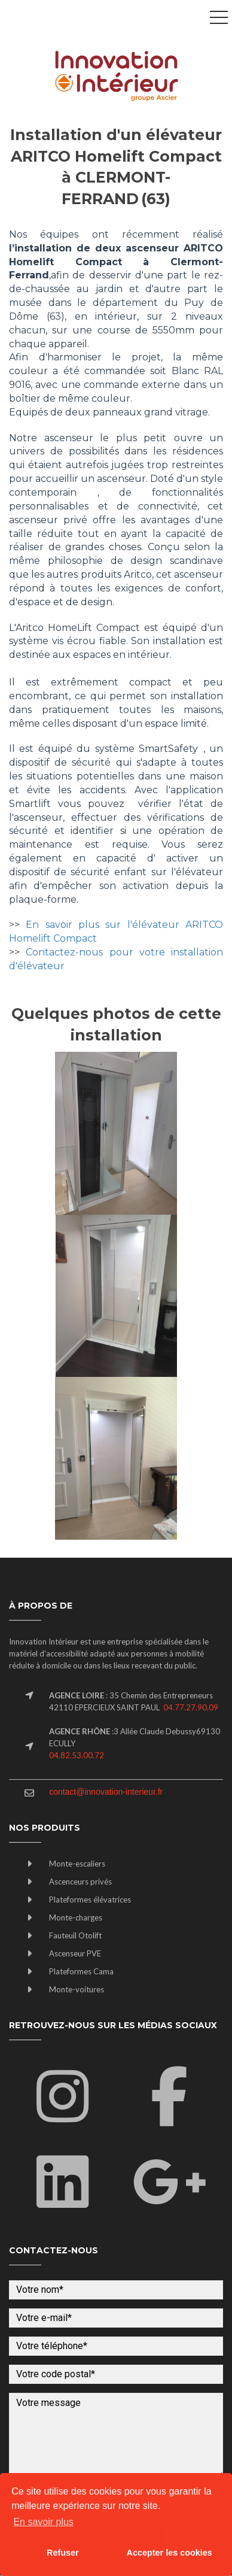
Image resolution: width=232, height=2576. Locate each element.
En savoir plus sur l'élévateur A (109, 924)
